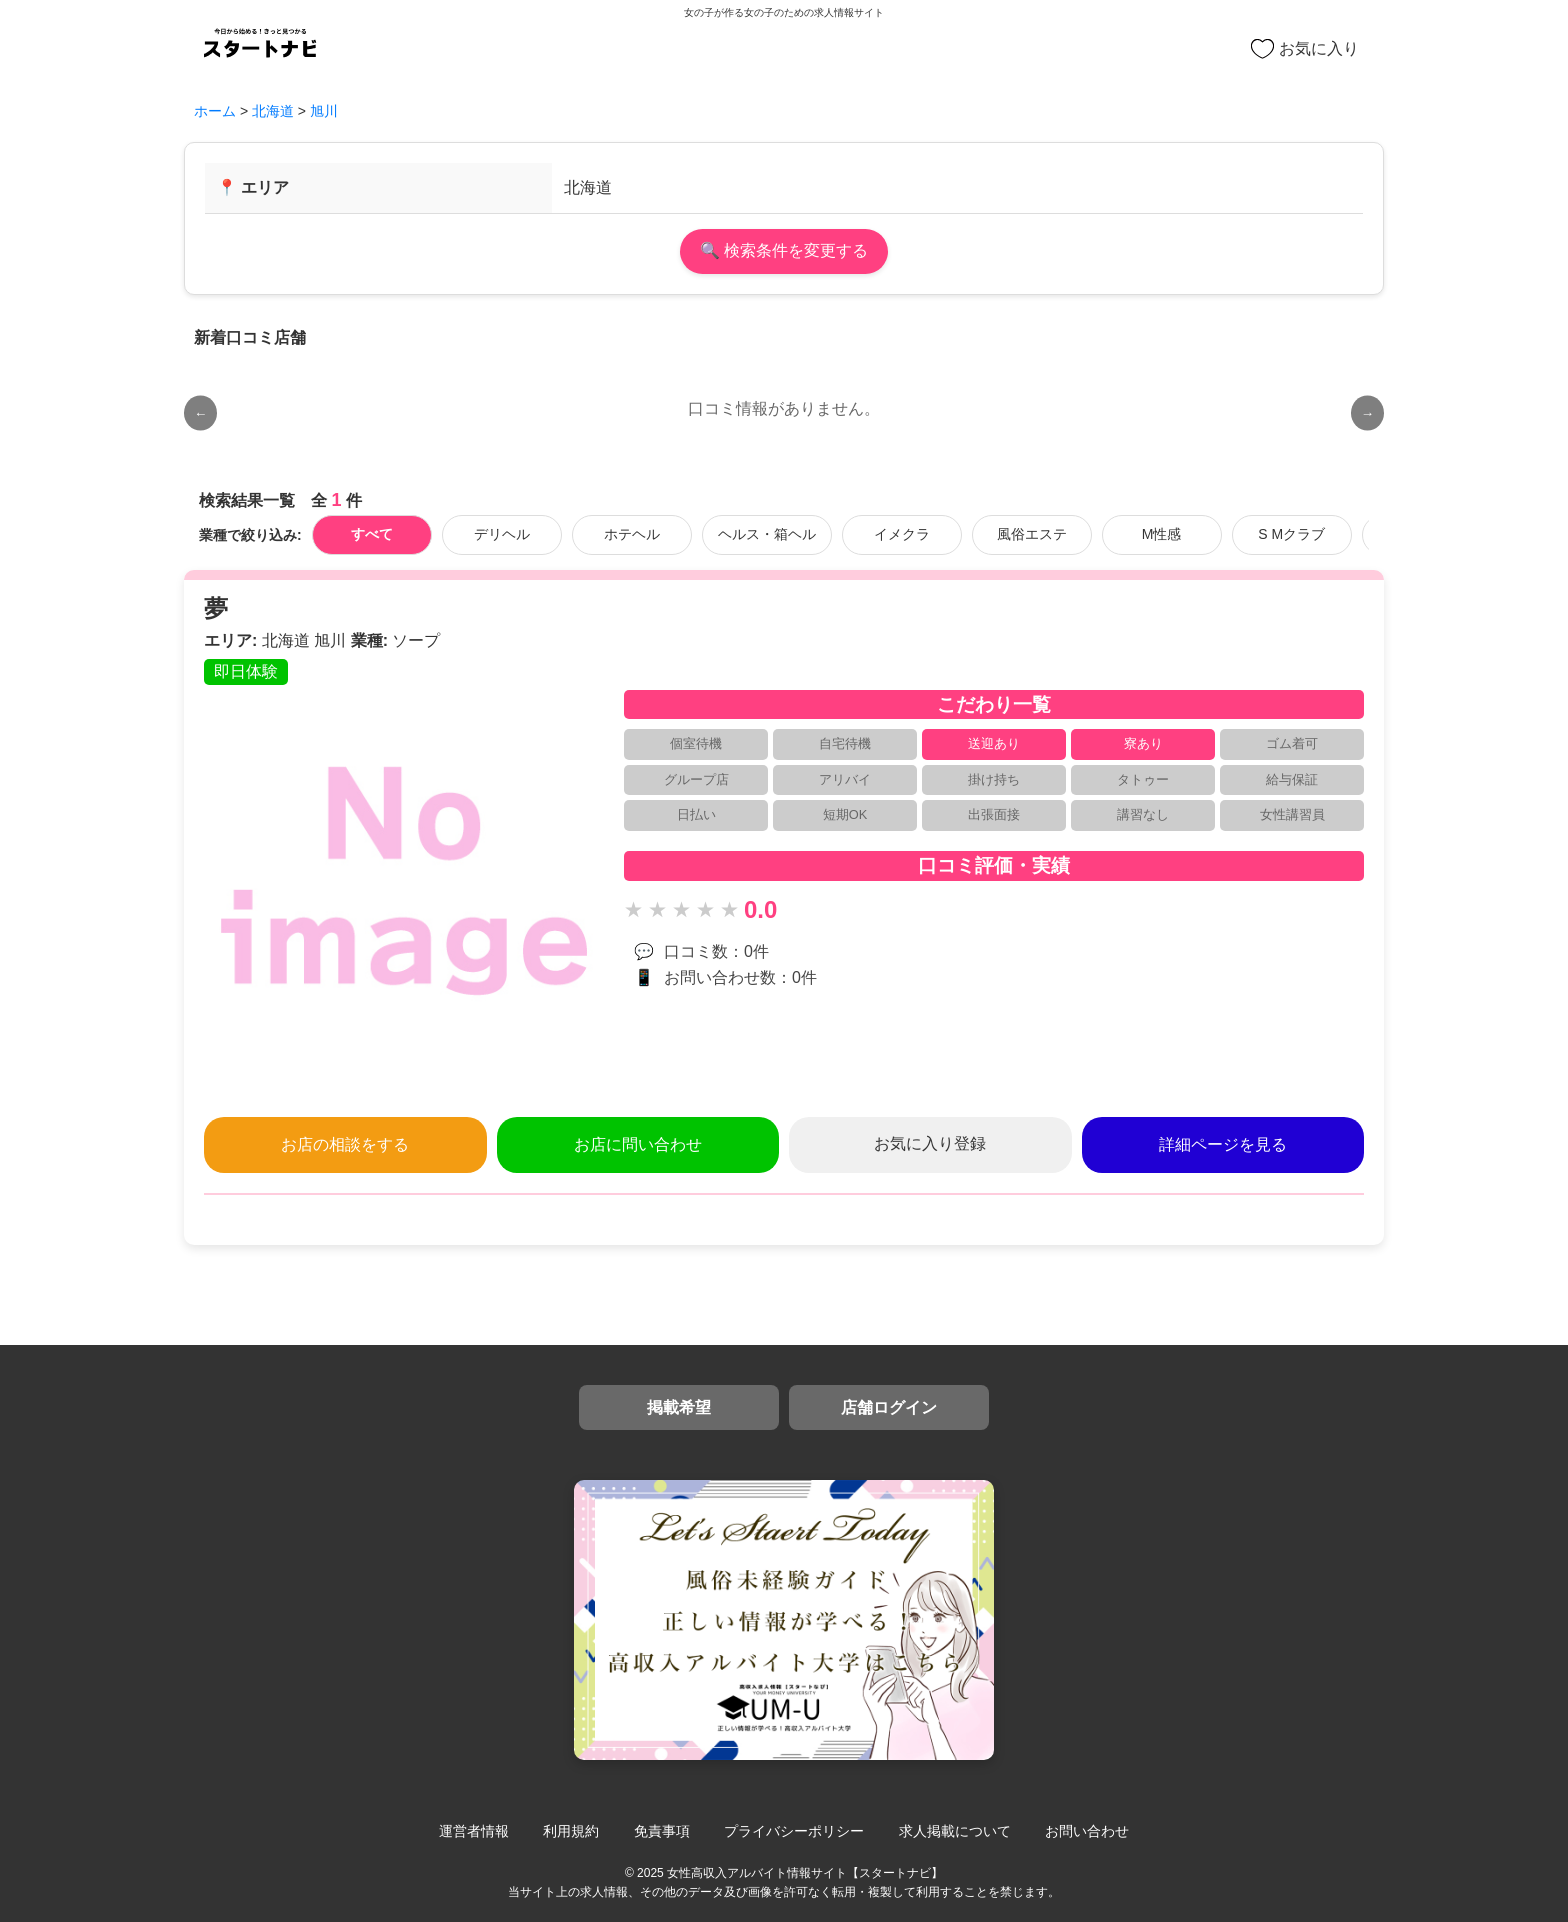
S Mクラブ (1291, 534)
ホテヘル (632, 534)
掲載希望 (679, 1407)
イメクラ (902, 534)
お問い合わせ (1087, 1831)
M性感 (1162, 534)
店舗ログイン (889, 1407)
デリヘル (502, 534)
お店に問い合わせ (638, 1144)
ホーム (215, 111)
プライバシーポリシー (794, 1831)
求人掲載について (955, 1831)
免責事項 (662, 1831)
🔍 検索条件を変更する (784, 250)
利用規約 (571, 1831)
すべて (372, 534)
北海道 (273, 111)
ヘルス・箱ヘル (767, 534)
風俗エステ (1032, 534)
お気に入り (1305, 49)
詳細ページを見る (1223, 1144)
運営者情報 (474, 1831)
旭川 (324, 111)
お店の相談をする (345, 1144)
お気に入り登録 (930, 1143)
